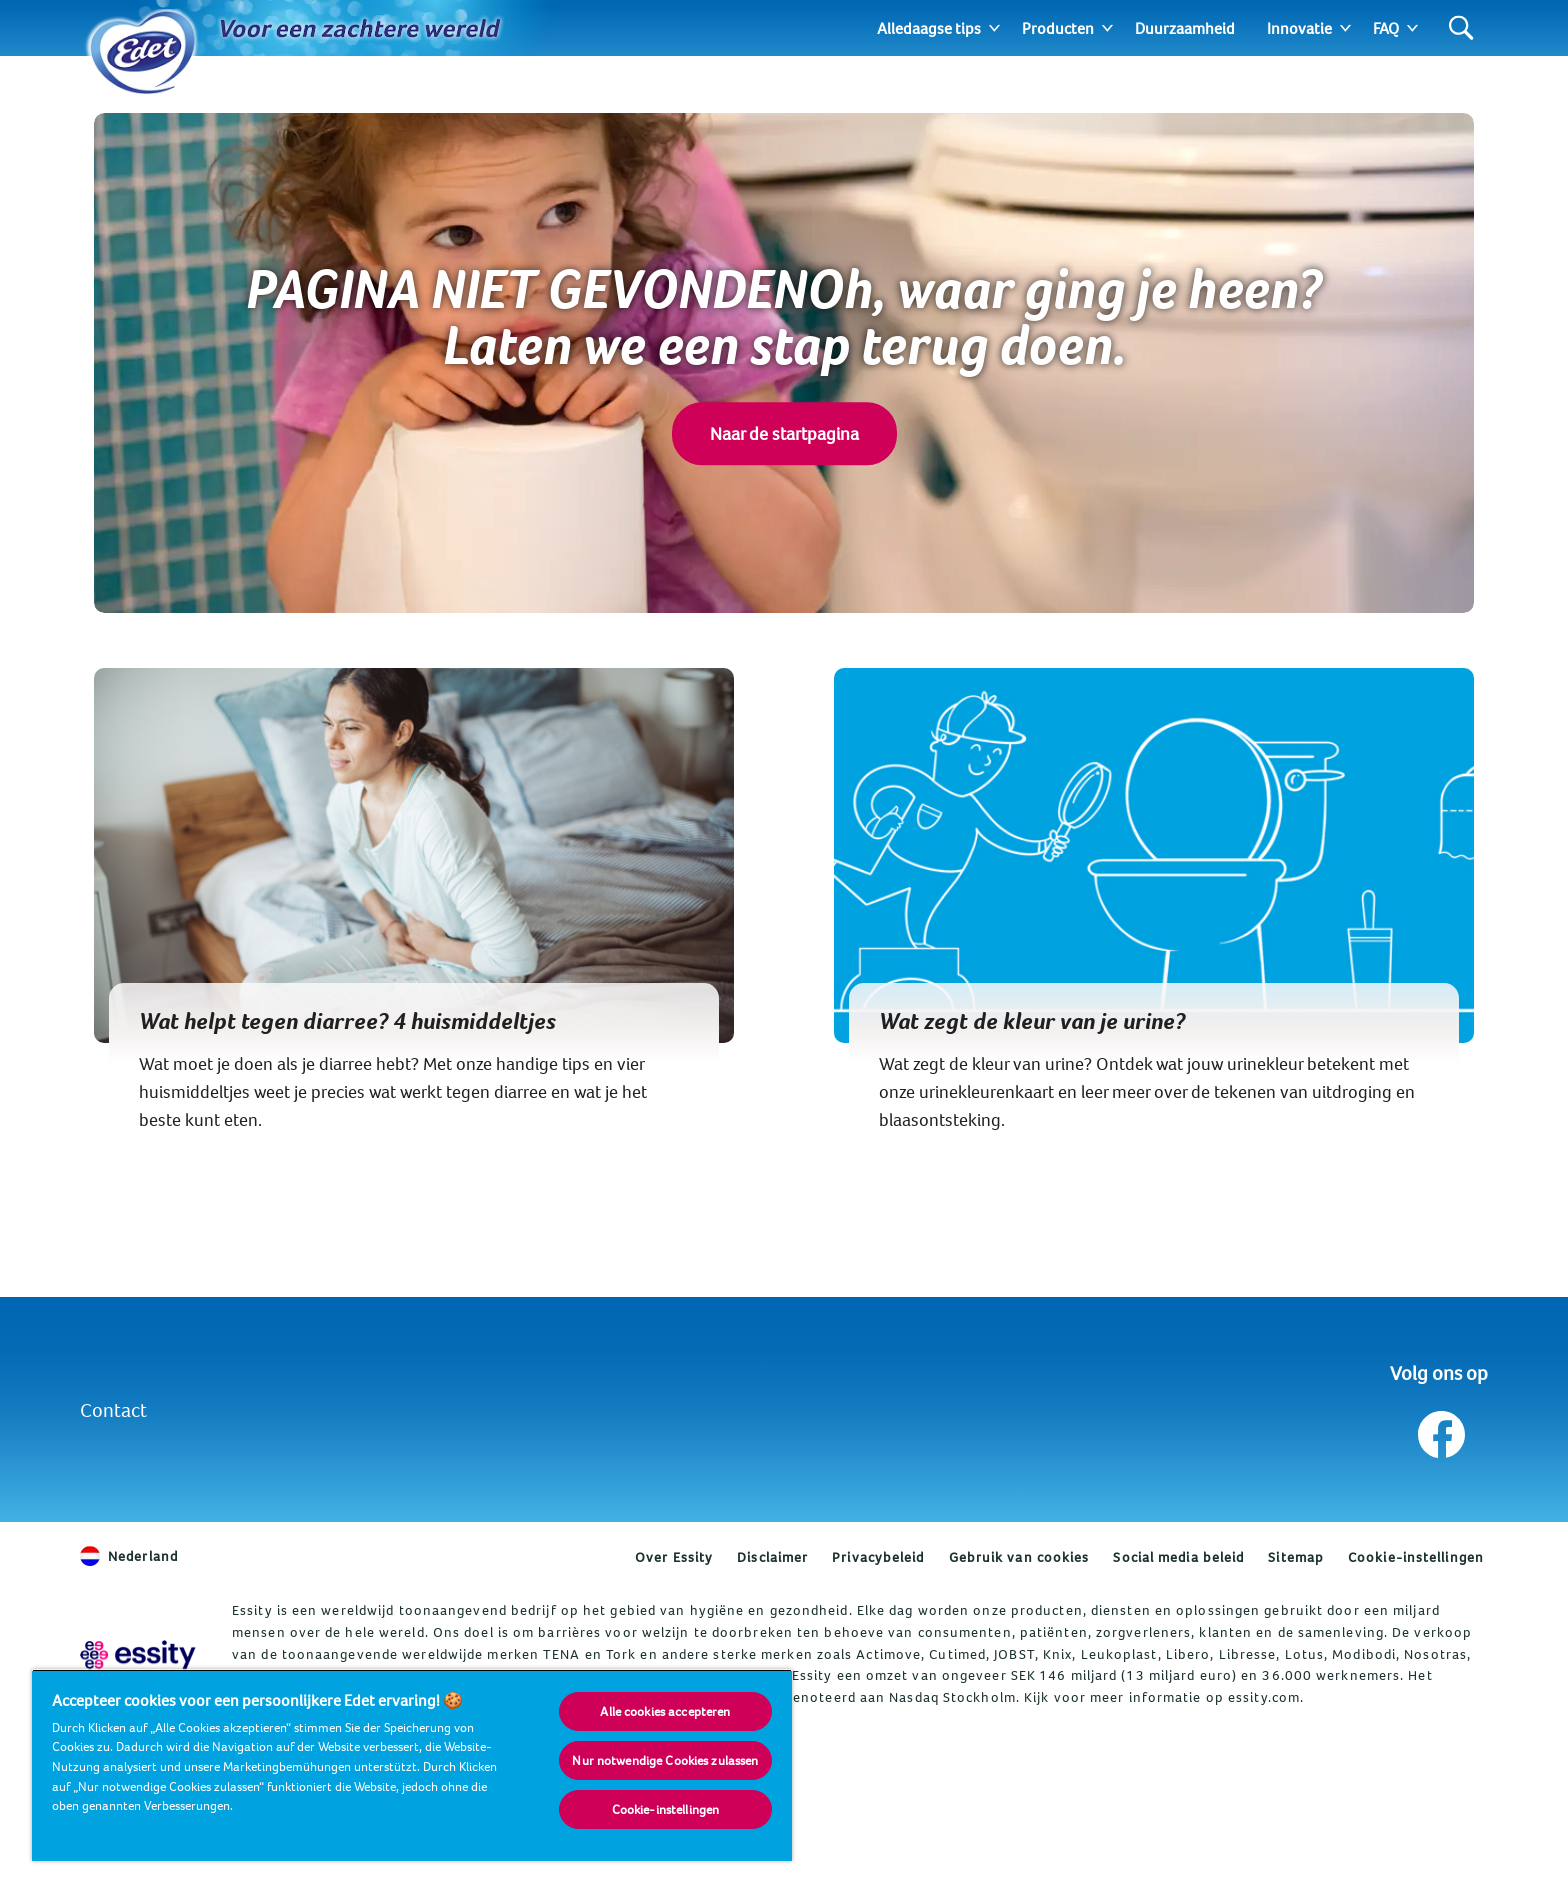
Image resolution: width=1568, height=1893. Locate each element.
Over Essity (674, 1557)
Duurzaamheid (1185, 28)
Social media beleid (1178, 1557)
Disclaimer (772, 1557)
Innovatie (1299, 28)
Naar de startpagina (784, 433)
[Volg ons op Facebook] (1439, 1429)
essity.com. (1266, 1697)
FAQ (1386, 28)
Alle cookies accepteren (665, 1711)
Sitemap (1296, 1557)
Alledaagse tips (929, 28)
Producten (1058, 28)
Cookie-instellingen (1416, 1557)
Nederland (129, 1556)
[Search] (1461, 28)
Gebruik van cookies (1019, 1557)
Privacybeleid (878, 1557)
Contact (113, 1409)
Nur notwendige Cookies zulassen (665, 1760)
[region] (412, 1765)
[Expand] (994, 28)
